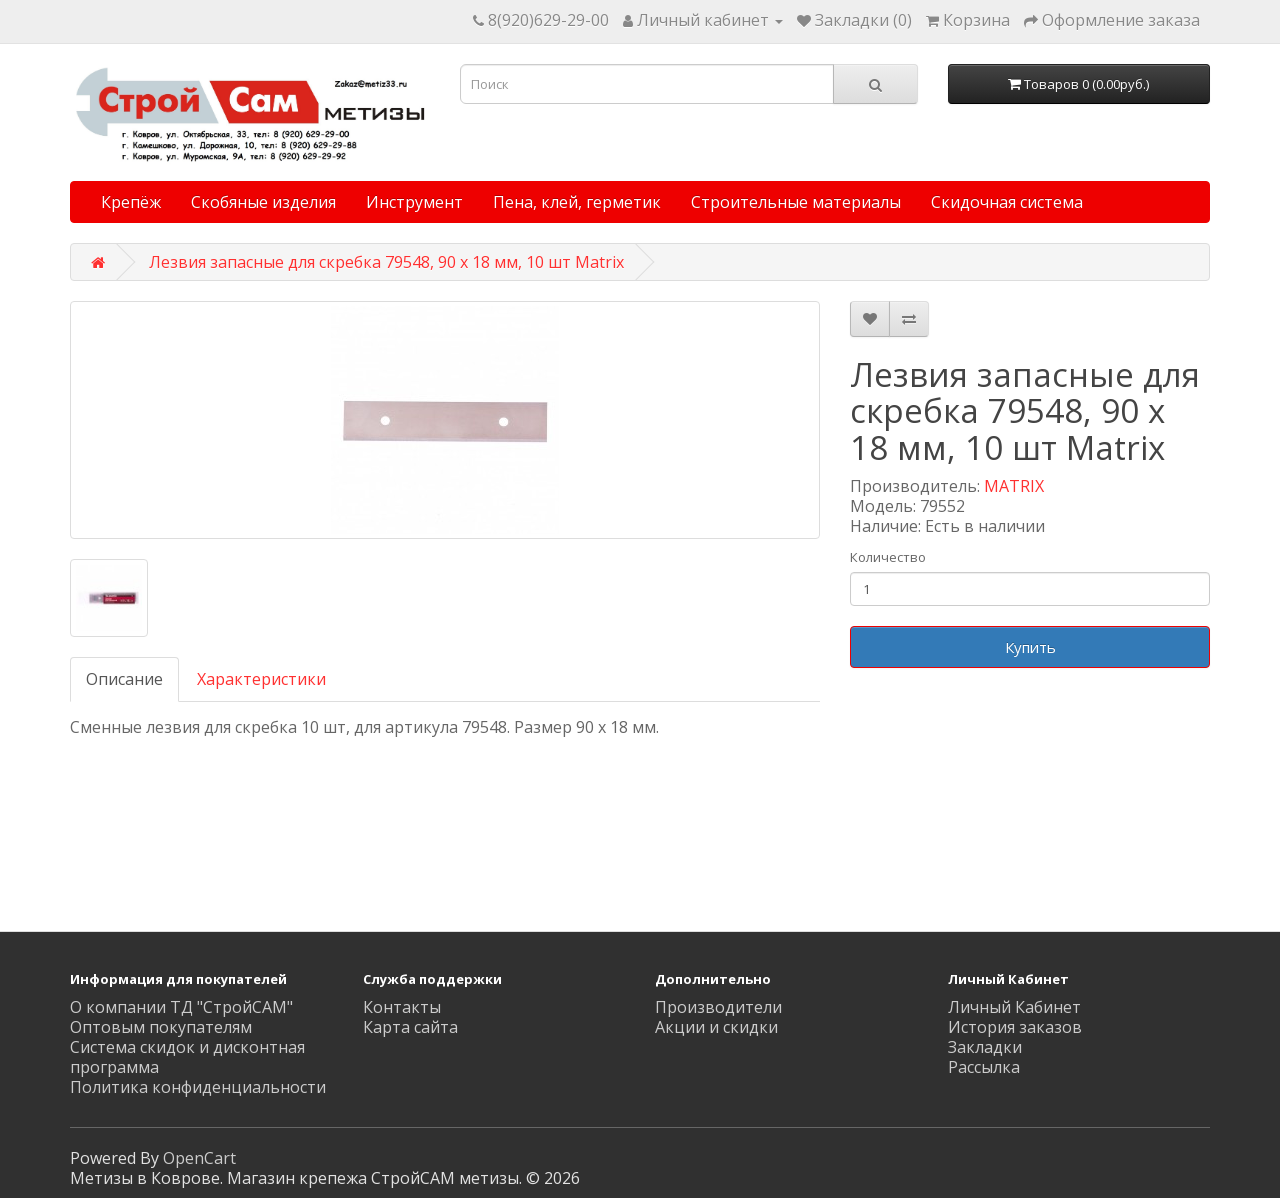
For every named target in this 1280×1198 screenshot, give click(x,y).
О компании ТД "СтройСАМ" (181, 1007)
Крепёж (131, 202)
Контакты (402, 1007)
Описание (124, 679)
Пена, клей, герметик (577, 202)
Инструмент (414, 202)
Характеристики (261, 679)
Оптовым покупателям (161, 1027)
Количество (888, 557)
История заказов (1015, 1027)
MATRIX (1014, 486)
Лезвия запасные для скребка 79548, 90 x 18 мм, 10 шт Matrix (386, 262)
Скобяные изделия (263, 202)
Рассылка (984, 1067)
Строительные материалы (796, 202)
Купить (1030, 647)
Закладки (985, 1047)
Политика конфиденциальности (198, 1087)
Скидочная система (1007, 202)
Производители (718, 1007)
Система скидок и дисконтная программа (187, 1057)
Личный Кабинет (1014, 1007)
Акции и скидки (716, 1027)
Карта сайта (410, 1027)
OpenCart (199, 1158)
